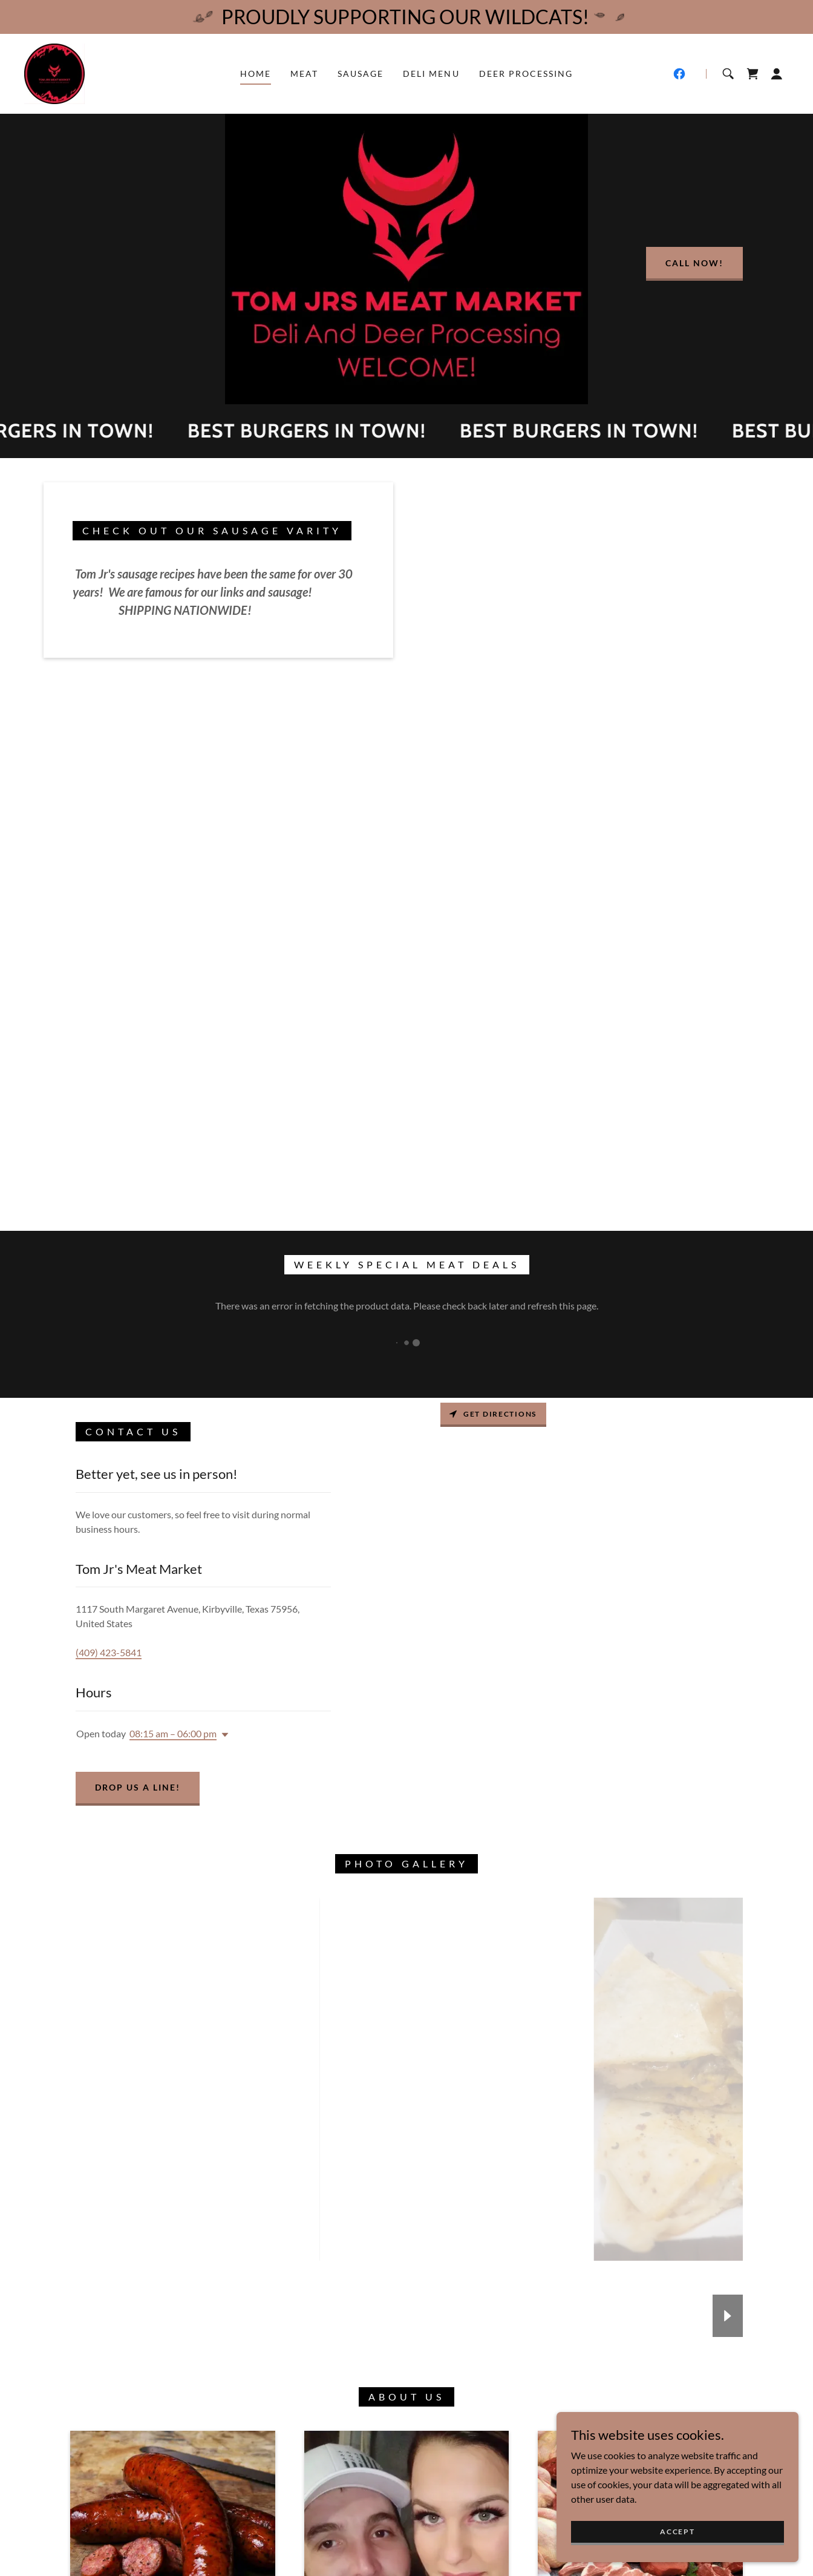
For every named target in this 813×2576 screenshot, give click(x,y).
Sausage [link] (361, 73)
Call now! (694, 263)
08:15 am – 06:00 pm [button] (173, 1733)
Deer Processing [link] (526, 73)
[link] (54, 72)
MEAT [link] (304, 73)
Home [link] (255, 73)
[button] (777, 74)
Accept (677, 2531)
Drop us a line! (137, 1787)
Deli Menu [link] (431, 73)
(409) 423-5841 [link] (109, 1652)
